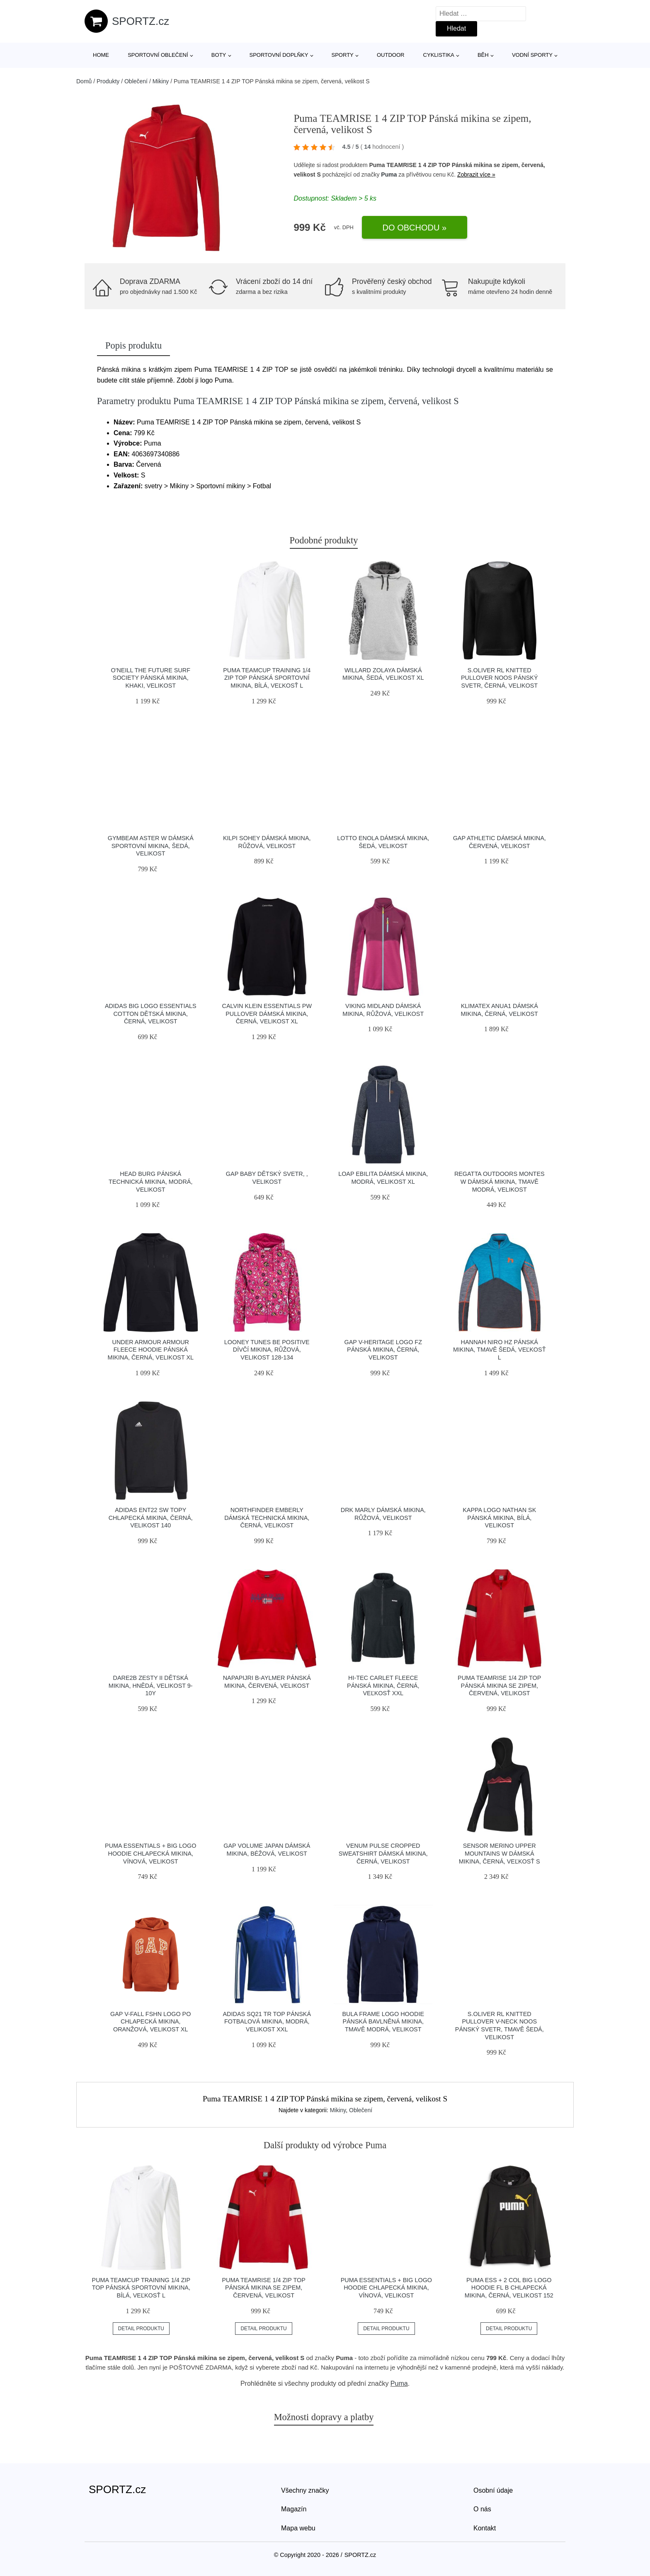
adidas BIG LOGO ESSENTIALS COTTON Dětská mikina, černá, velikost (150, 1014)
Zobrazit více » (476, 174)
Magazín (293, 2509)
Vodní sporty (532, 55)
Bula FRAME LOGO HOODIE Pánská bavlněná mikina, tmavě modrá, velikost (383, 2022)
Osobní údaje (493, 2490)
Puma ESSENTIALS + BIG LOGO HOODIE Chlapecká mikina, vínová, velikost (150, 1853)
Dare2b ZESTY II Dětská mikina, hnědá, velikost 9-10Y (151, 1685)
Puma (389, 174)
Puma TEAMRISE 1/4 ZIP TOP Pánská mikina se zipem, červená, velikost (499, 1685)
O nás (482, 2509)
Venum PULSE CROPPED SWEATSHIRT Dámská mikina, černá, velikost (383, 1853)
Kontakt (484, 2528)
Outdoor (390, 55)
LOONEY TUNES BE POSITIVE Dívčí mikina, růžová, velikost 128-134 (267, 1350)
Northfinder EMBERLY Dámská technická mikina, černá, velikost (266, 1518)
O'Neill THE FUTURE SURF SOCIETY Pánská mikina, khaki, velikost (150, 678)
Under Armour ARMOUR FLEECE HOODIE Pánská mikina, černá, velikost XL (150, 1350)
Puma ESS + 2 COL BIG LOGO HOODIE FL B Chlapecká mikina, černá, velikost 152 (509, 2288)
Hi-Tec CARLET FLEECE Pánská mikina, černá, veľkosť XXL (383, 1685)
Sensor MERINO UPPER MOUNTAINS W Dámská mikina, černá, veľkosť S (499, 1853)
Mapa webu (298, 2528)
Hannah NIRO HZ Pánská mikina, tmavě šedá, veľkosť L (499, 1350)
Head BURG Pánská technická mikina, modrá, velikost (150, 1181)
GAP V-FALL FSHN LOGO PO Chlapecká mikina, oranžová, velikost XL (150, 2022)
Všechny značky (305, 2490)
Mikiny (161, 81)
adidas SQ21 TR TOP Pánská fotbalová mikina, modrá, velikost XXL (267, 2022)
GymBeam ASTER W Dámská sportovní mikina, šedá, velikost (151, 846)
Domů (84, 81)
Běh (483, 55)
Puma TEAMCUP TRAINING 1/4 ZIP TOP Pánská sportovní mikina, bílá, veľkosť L (266, 678)
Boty (218, 55)
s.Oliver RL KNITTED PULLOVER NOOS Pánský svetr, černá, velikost (499, 678)
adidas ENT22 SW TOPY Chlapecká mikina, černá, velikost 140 (151, 1518)
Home (101, 55)
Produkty (108, 81)
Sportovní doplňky (278, 55)
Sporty (343, 55)
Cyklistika (438, 55)
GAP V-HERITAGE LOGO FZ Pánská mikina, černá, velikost (383, 1350)
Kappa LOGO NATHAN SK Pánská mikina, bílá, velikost (499, 1518)
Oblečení (136, 81)
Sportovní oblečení (158, 55)
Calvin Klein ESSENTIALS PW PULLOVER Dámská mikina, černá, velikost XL (267, 1014)
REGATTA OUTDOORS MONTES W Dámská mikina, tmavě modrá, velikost (499, 1181)
